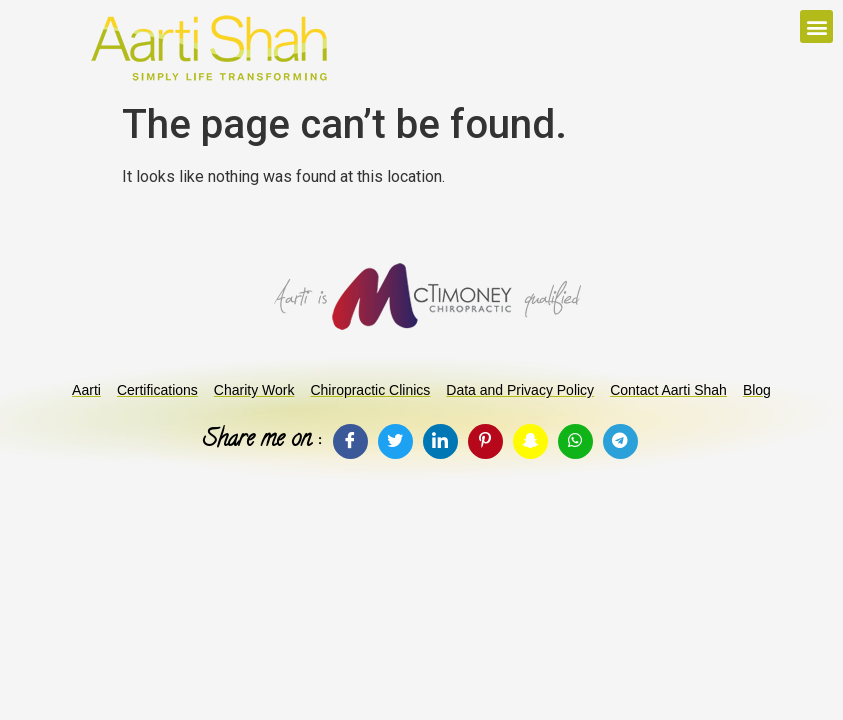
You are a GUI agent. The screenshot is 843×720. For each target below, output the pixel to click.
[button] (816, 26)
